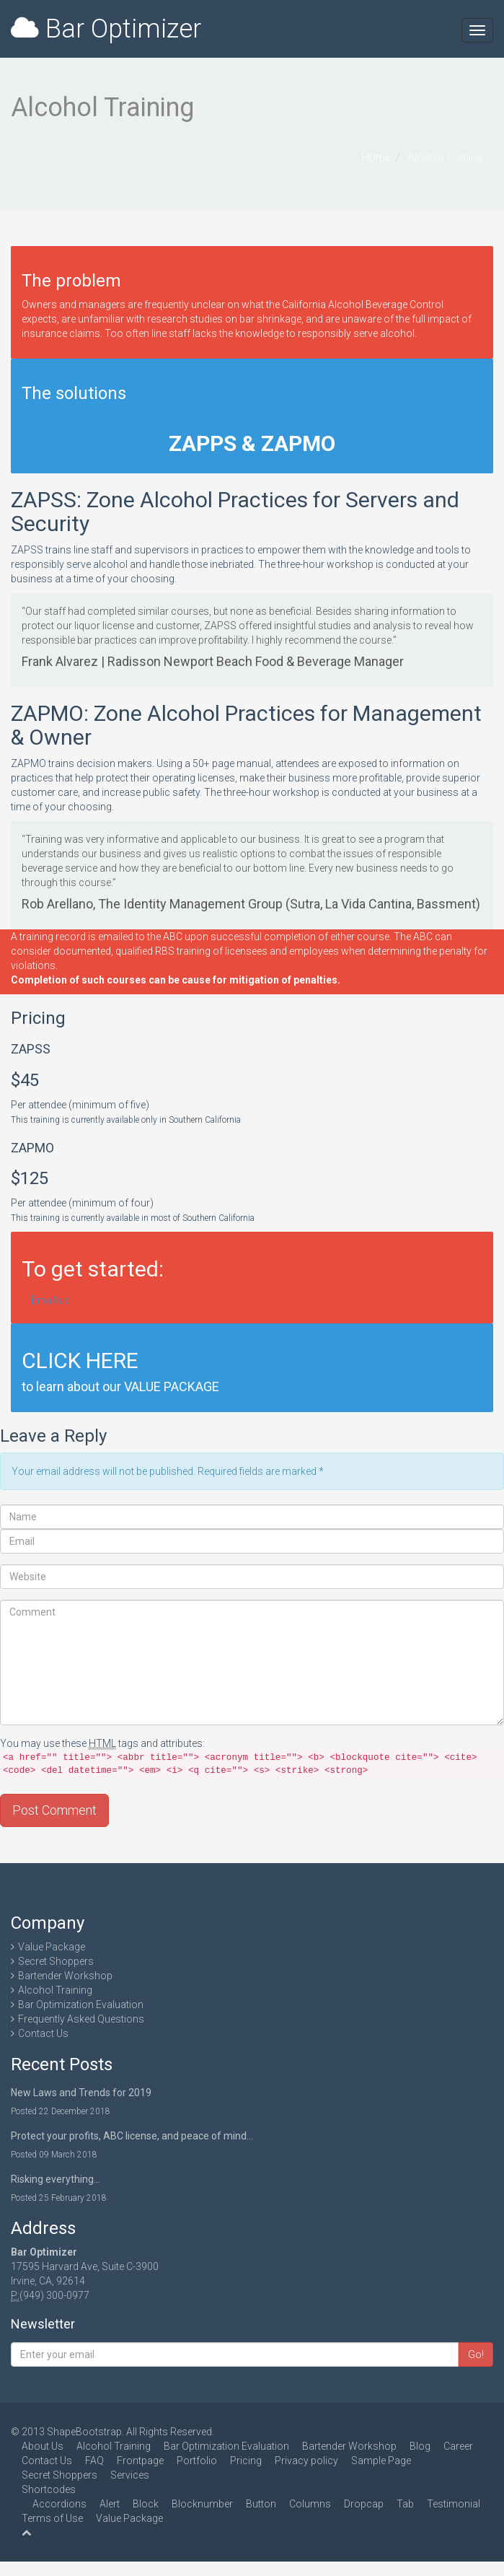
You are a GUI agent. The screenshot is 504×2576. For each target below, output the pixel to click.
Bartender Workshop (65, 1975)
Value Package (51, 1947)
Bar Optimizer (106, 29)
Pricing (246, 2460)
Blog (420, 2446)
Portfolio (197, 2460)
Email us (50, 1300)
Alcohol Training (55, 1990)
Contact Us (43, 2033)
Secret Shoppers (56, 1961)
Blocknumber (202, 2504)
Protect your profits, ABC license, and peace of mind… (132, 2136)
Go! (476, 2354)
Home (376, 157)
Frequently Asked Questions (81, 2019)
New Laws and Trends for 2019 (81, 2092)
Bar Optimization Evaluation (80, 2004)
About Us (42, 2446)
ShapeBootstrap (84, 2431)
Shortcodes (49, 2489)
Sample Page (381, 2460)
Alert (110, 2504)
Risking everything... (55, 2179)
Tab (405, 2504)
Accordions (59, 2504)
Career (458, 2446)
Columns (310, 2504)
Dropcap (364, 2504)
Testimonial (453, 2504)
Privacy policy (306, 2460)
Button (261, 2504)
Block (146, 2504)
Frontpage (140, 2460)
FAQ (94, 2460)
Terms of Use (52, 2518)
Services (129, 2475)
